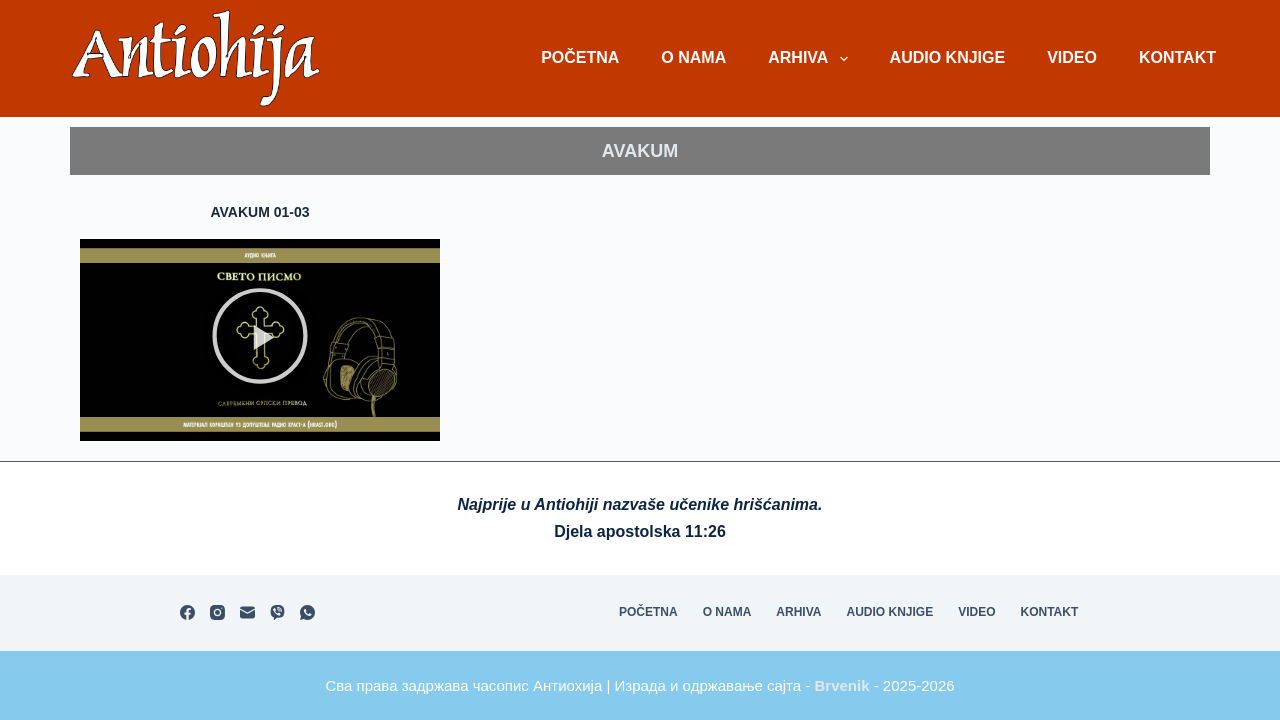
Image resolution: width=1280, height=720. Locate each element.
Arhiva (811, 59)
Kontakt (1177, 57)
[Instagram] (217, 612)
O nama (693, 57)
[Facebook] (187, 612)
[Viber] (277, 612)
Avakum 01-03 (259, 212)
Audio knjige (948, 57)
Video (1072, 57)
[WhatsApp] (307, 612)
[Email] (247, 612)
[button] (260, 340)
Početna (580, 57)
